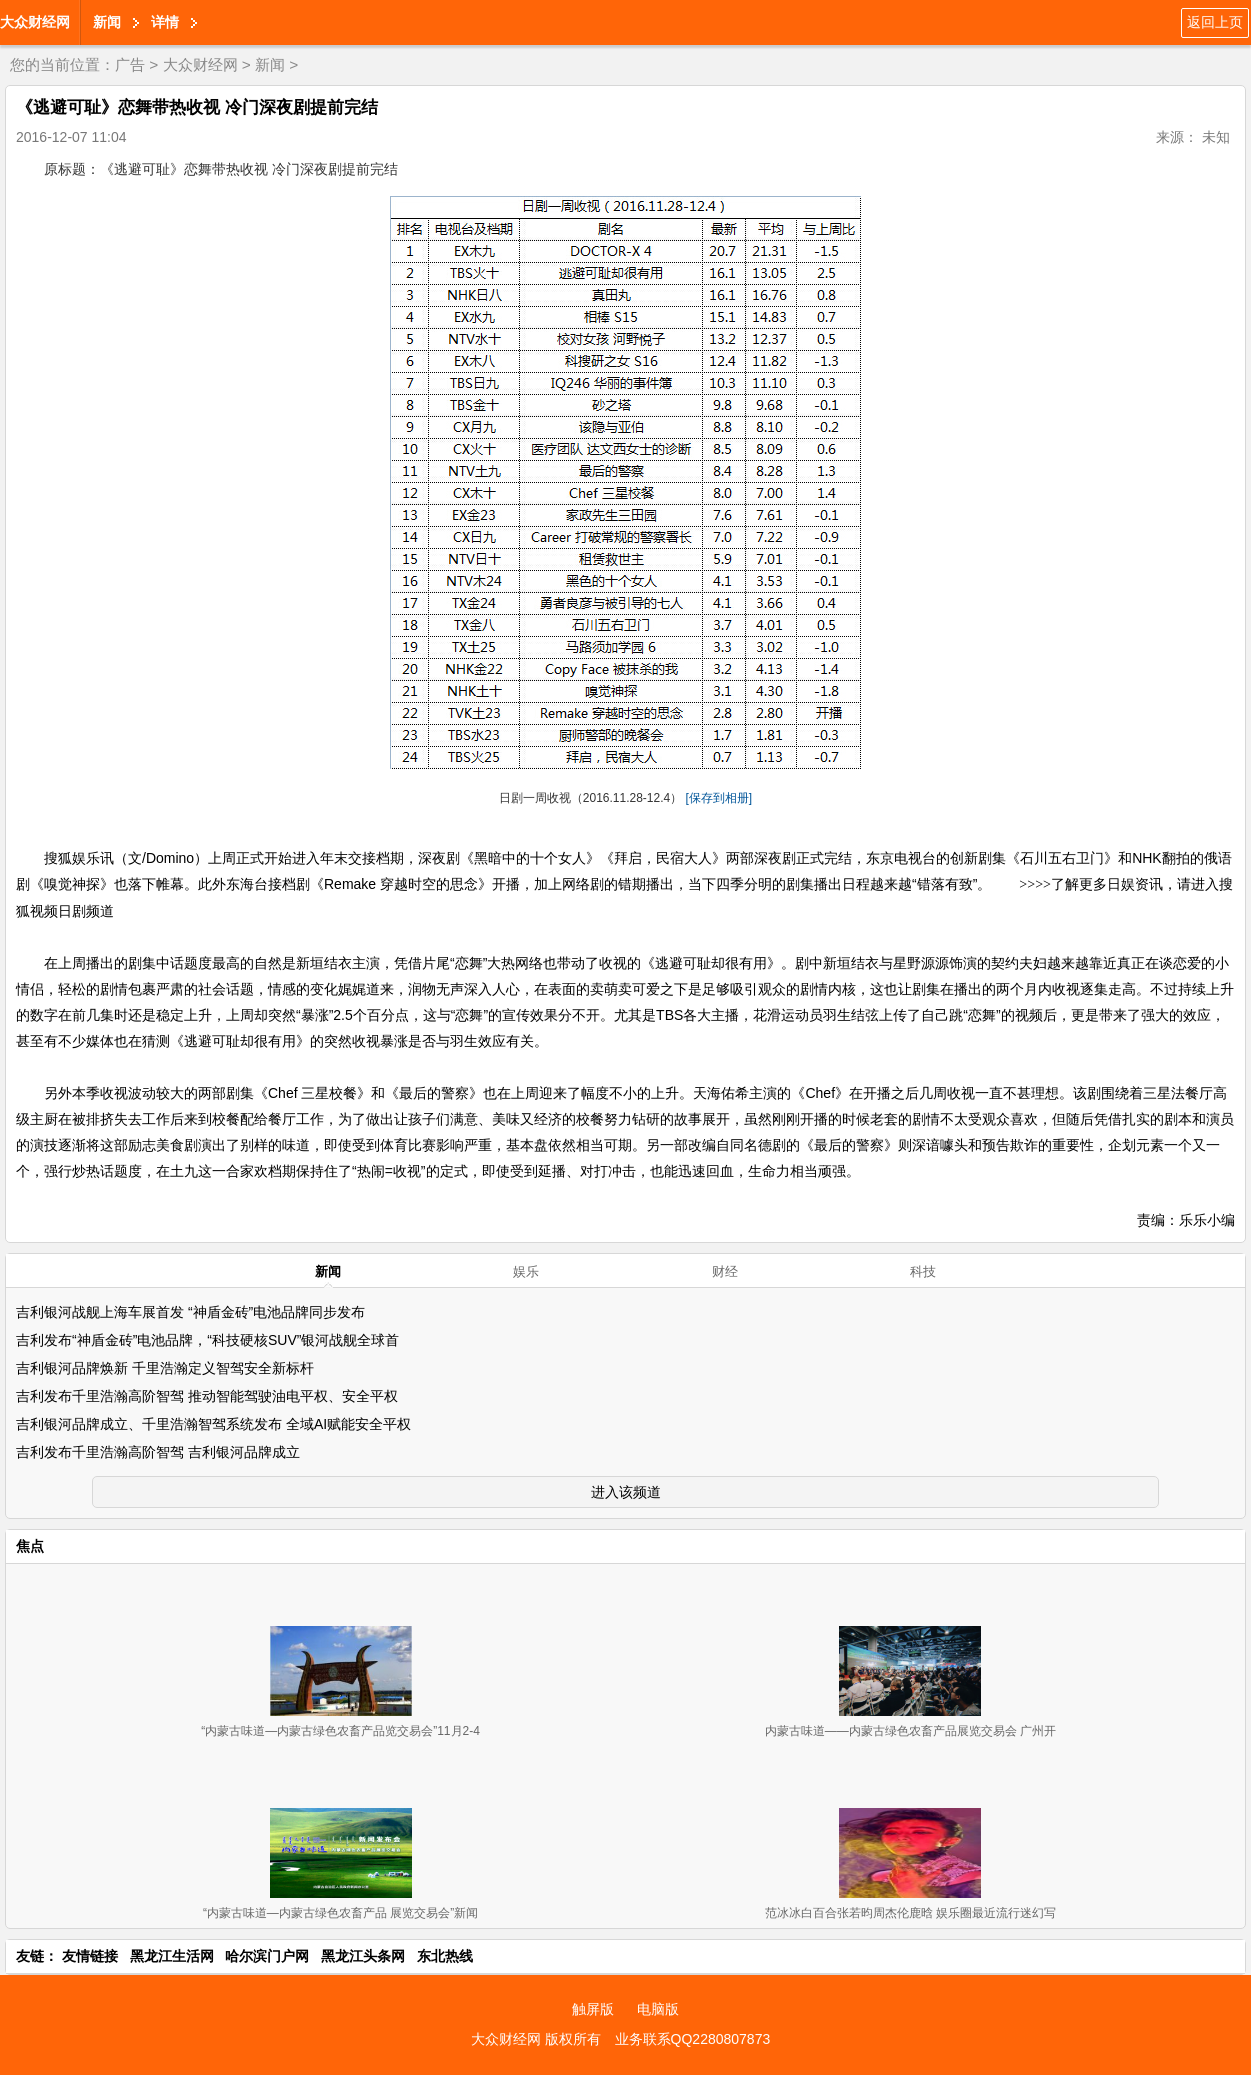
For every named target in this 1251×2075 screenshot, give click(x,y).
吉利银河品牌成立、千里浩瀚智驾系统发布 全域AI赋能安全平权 (213, 1424)
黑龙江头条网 (363, 1956)
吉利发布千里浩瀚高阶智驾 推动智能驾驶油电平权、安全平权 (207, 1396)
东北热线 (445, 1956)
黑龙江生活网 (172, 1956)
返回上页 (1215, 22)
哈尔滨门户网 (267, 1956)
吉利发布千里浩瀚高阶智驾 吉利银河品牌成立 (158, 1452)
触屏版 (593, 2009)
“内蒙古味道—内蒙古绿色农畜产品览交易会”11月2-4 (340, 1731)
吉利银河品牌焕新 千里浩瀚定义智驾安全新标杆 (165, 1368)
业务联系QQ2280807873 (693, 2039)
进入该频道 (626, 1492)
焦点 (30, 1546)
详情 (165, 22)
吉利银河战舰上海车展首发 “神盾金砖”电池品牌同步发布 (190, 1312)
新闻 (107, 22)
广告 (130, 64)
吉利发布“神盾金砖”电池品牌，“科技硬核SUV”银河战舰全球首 (207, 1340)
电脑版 (658, 2009)
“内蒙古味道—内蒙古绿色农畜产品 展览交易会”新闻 (340, 1913)
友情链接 (90, 1956)
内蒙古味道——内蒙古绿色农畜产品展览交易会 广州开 (910, 1731)
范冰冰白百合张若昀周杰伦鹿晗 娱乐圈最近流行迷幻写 (910, 1913)
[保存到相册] (719, 798)
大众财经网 (35, 22)
